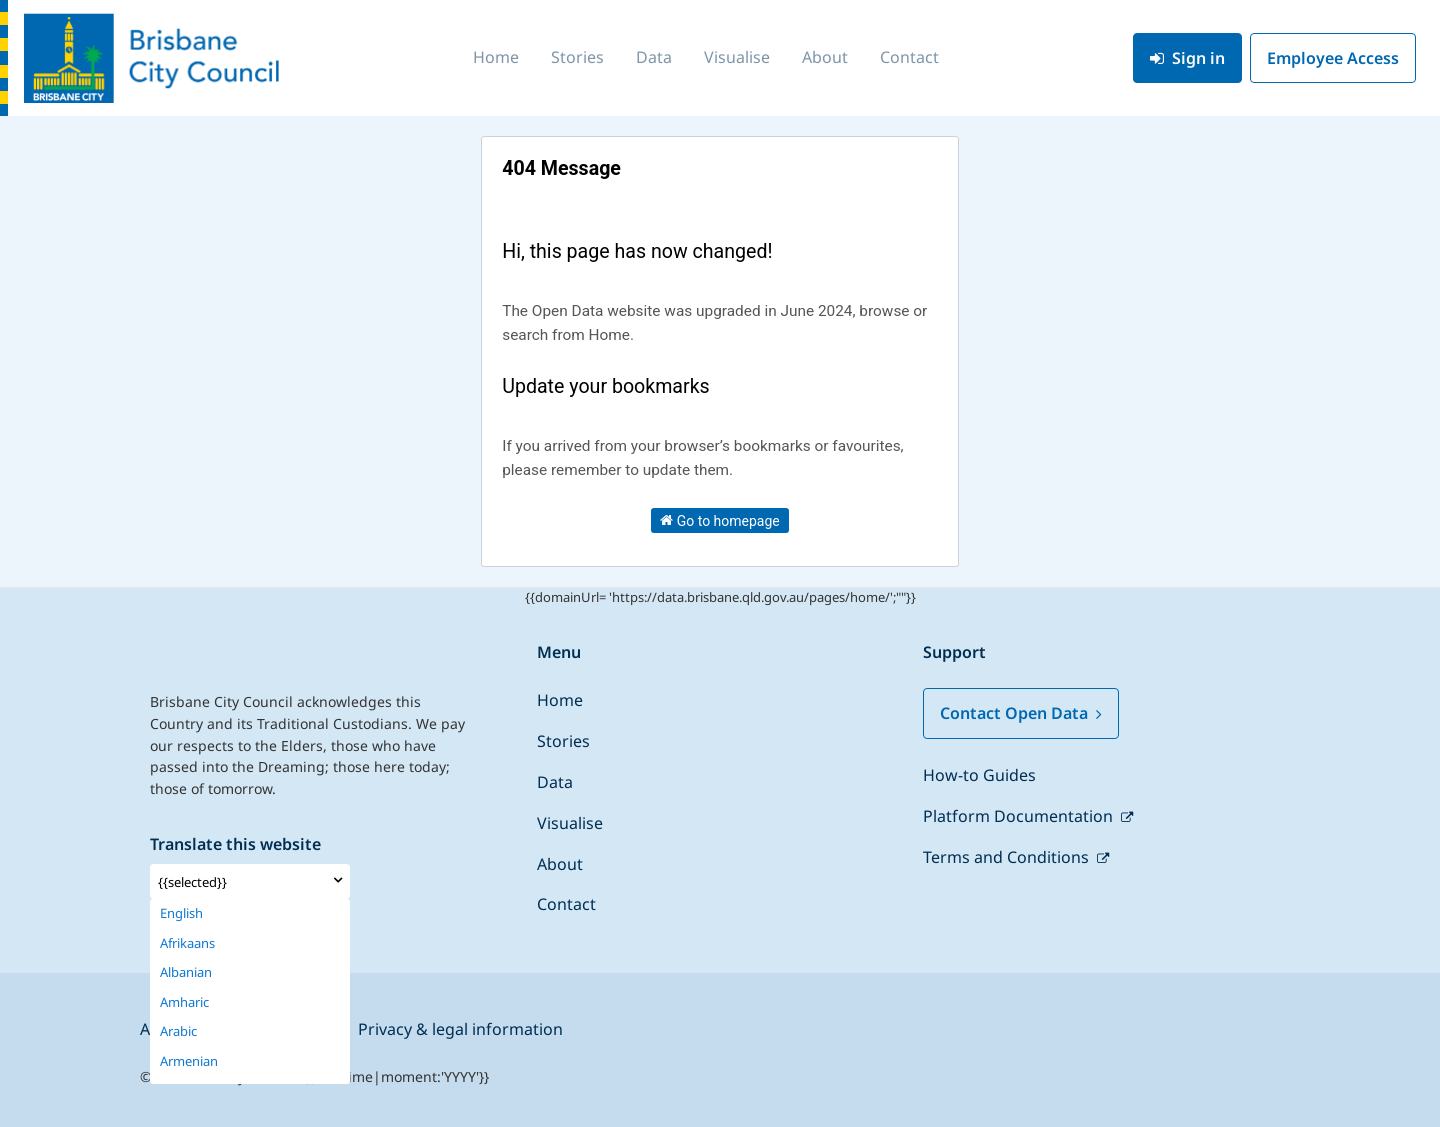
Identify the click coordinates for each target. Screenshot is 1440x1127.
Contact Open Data (1021, 713)
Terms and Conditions (1008, 857)
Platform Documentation (1020, 816)
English (181, 913)
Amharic (184, 1002)
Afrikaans (187, 943)
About (825, 57)
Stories (577, 57)
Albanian (186, 972)
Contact (909, 57)
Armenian (189, 1061)
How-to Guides (979, 775)
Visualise (737, 57)
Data (654, 57)
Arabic (178, 1031)
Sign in (1187, 58)
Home (496, 57)
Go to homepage (720, 520)
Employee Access (1333, 58)
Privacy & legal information (460, 1029)
